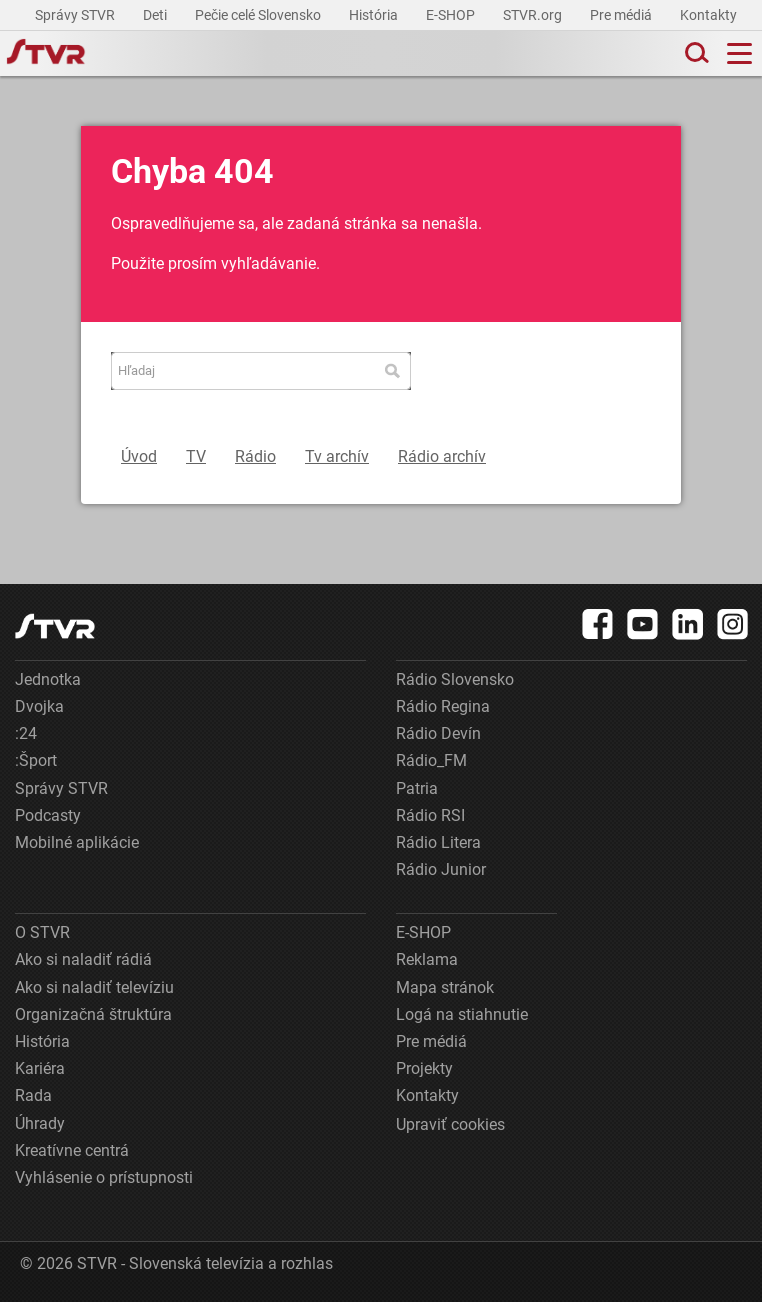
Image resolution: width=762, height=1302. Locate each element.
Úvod (139, 456)
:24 (26, 733)
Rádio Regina (443, 706)
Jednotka (48, 679)
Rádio (255, 456)
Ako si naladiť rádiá (83, 959)
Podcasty (48, 815)
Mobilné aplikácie (77, 842)
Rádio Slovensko (455, 679)
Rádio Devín (438, 733)
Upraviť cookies (450, 1124)
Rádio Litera (438, 842)
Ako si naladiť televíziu (94, 987)
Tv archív (337, 456)
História (375, 15)
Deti (156, 15)
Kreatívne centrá (72, 1150)
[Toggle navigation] (739, 53)
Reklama (427, 959)
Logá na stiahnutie (462, 1014)
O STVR (42, 932)
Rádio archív (442, 456)
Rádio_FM (431, 760)
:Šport (36, 760)
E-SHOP (452, 15)
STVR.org (534, 15)
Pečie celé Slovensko (259, 15)
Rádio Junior (441, 869)
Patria (417, 788)
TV (196, 456)
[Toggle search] (695, 53)
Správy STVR (76, 15)
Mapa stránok (445, 987)
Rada (33, 1095)
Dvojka (39, 706)
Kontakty (708, 15)
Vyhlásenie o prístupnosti (104, 1177)
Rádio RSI (430, 815)
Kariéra (40, 1068)
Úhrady (40, 1123)
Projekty (424, 1068)
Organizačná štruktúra (93, 1014)
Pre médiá (622, 15)
